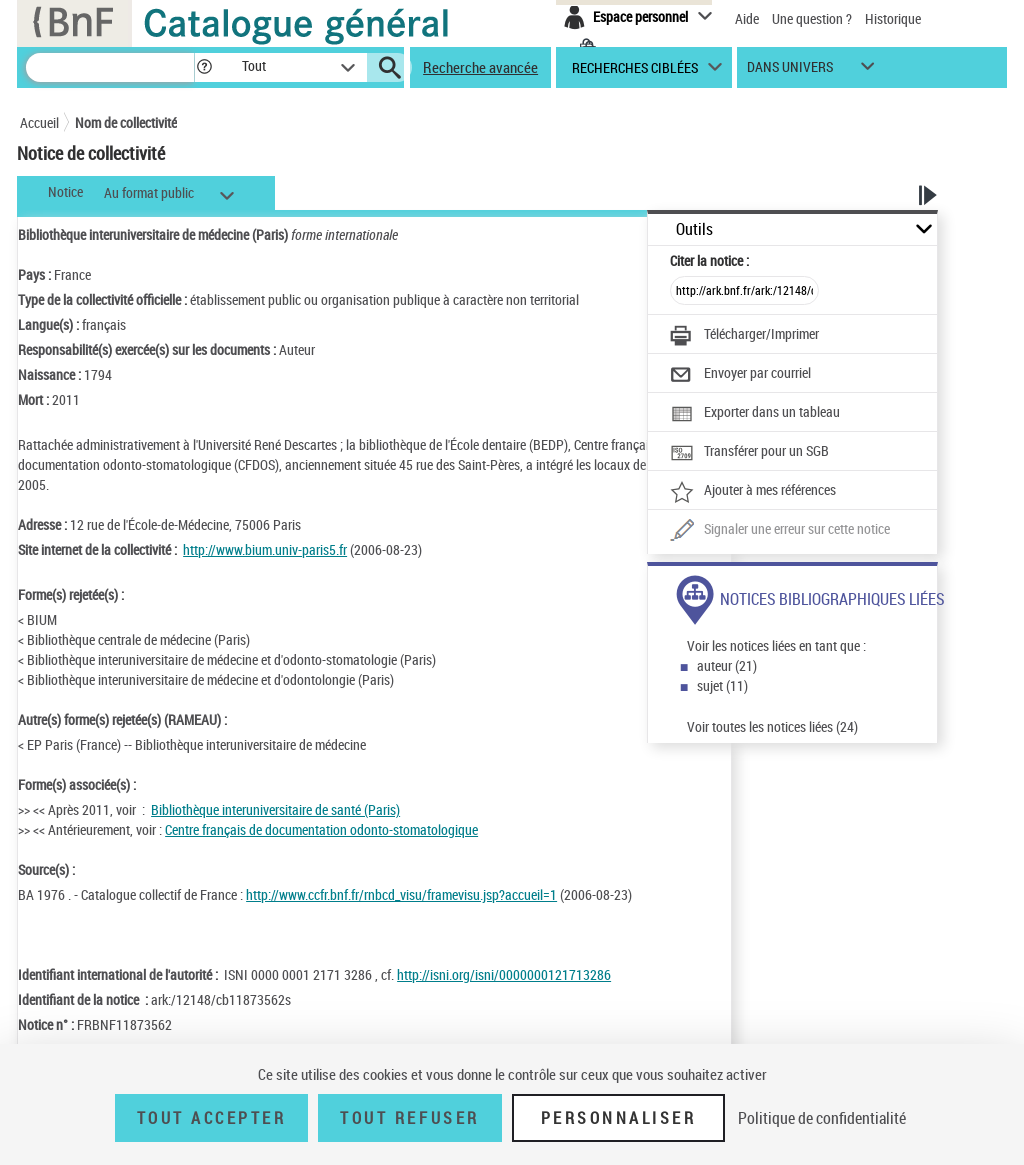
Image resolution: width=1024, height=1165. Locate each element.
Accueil (39, 122)
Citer (709, 260)
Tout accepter (212, 1118)
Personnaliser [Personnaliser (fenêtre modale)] (619, 1118)
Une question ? (812, 18)
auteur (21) (727, 665)
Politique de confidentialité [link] (822, 1118)
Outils (694, 229)
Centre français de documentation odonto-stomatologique (321, 829)
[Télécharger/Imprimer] (744, 336)
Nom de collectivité (126, 122)
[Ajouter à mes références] (753, 492)
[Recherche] (110, 67)
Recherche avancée (480, 67)
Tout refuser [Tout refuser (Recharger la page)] (409, 1118)
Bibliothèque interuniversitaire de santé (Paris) (275, 809)
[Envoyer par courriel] (740, 375)
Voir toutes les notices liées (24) (772, 726)
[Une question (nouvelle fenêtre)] (780, 531)
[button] (204, 67)
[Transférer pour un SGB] (749, 453)
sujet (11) (722, 685)
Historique (893, 18)
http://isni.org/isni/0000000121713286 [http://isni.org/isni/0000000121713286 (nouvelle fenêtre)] (504, 974)
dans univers (790, 71)
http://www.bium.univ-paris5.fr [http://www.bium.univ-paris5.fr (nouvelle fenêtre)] (265, 549)
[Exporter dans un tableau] (755, 414)
